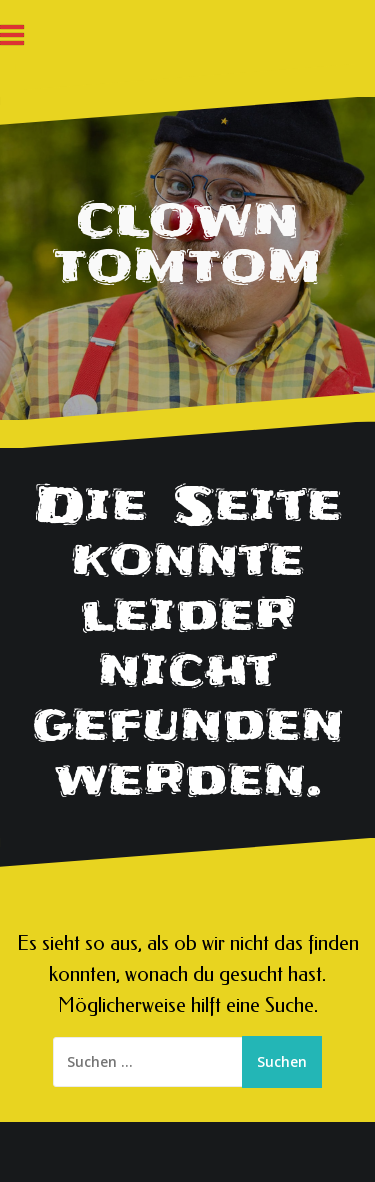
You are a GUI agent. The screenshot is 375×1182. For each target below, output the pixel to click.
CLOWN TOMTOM (188, 243)
